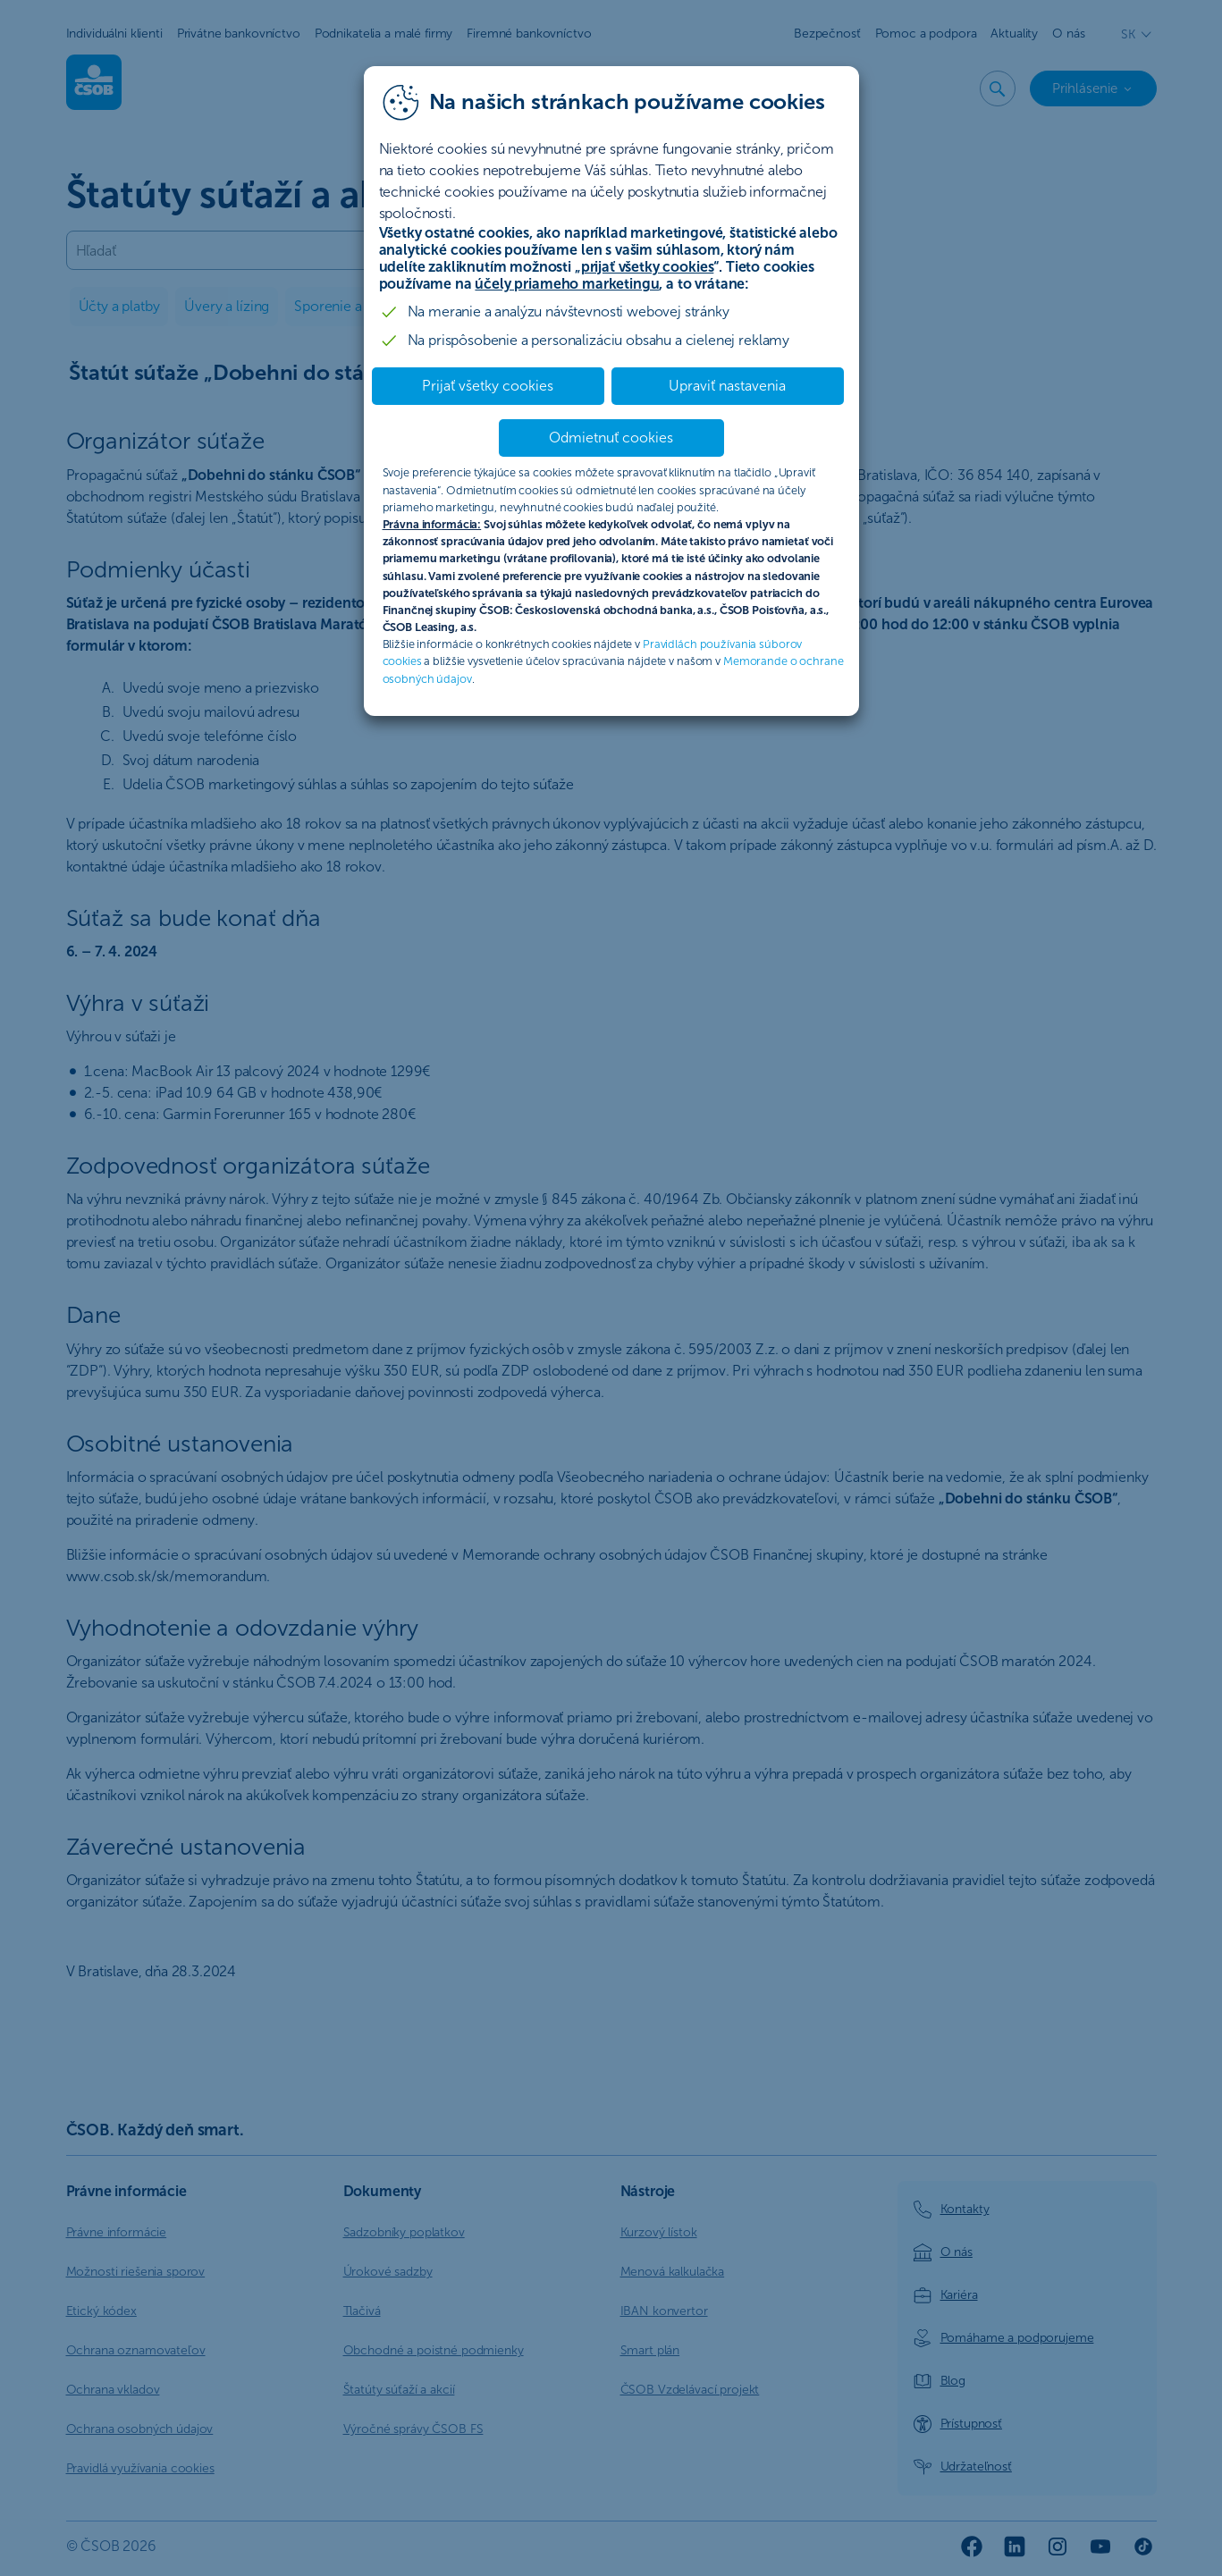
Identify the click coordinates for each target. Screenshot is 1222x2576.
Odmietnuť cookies (611, 437)
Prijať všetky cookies (487, 385)
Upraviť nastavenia (727, 385)
